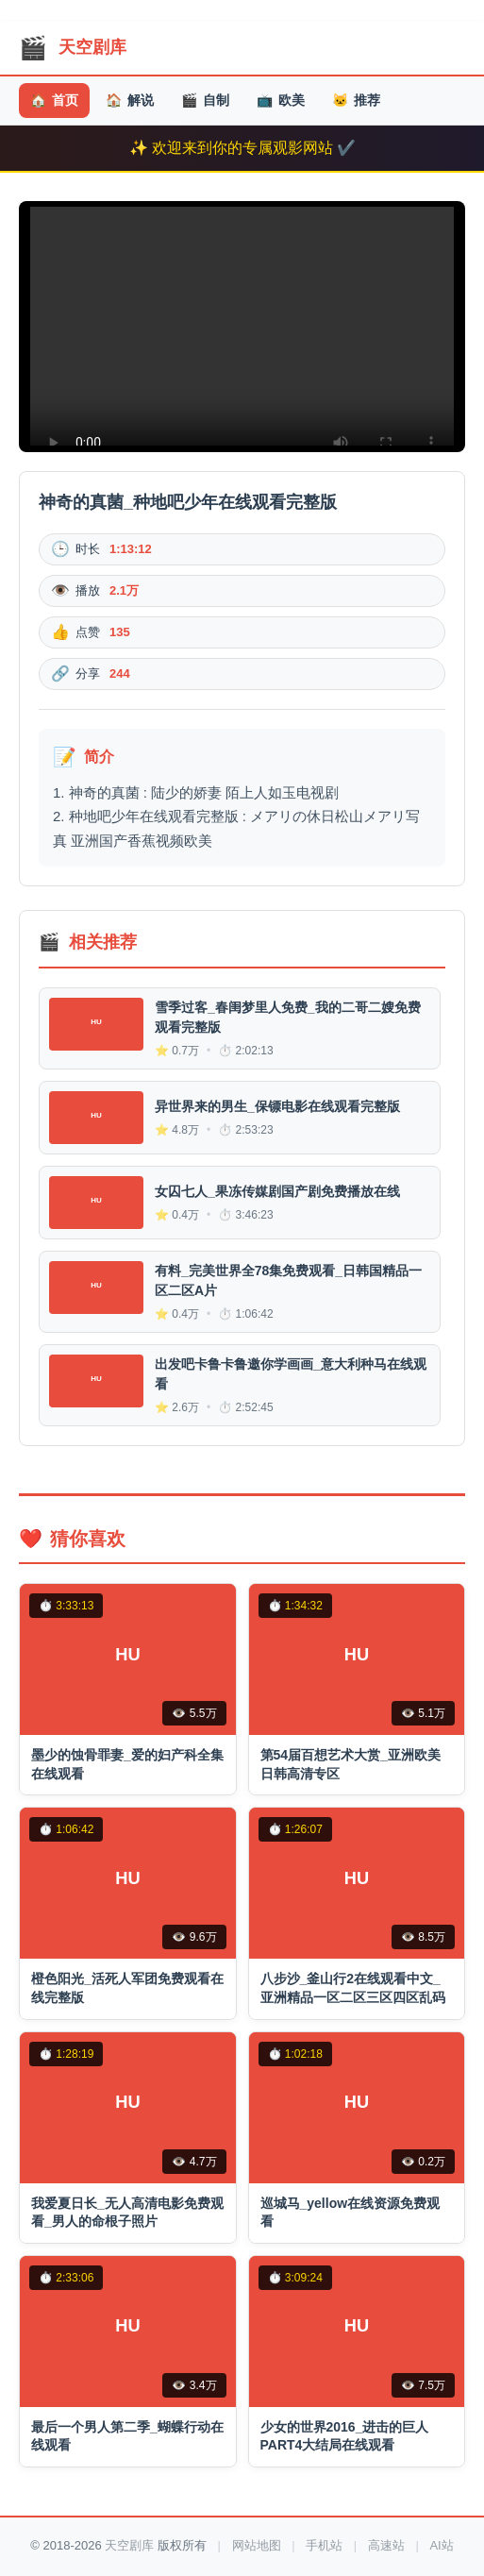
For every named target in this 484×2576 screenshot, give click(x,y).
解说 (130, 100)
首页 (54, 100)
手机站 (324, 2545)
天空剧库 (129, 2545)
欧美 (281, 100)
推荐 (356, 100)
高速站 (386, 2545)
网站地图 (256, 2545)
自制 (205, 100)
